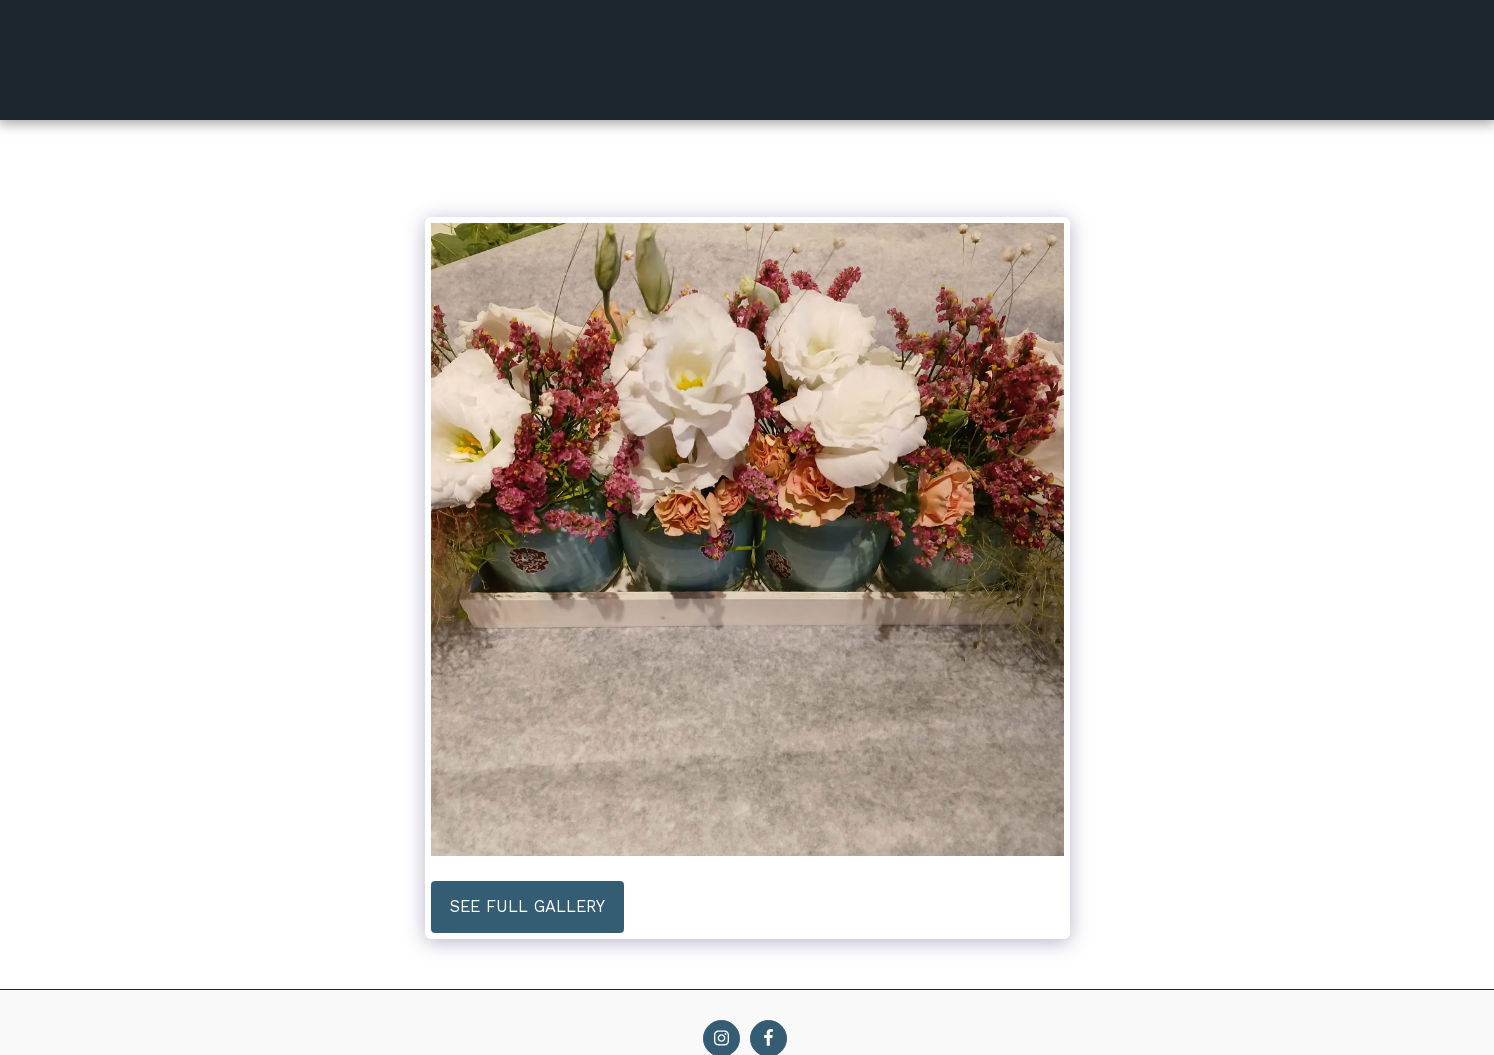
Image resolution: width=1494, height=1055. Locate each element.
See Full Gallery (527, 906)
